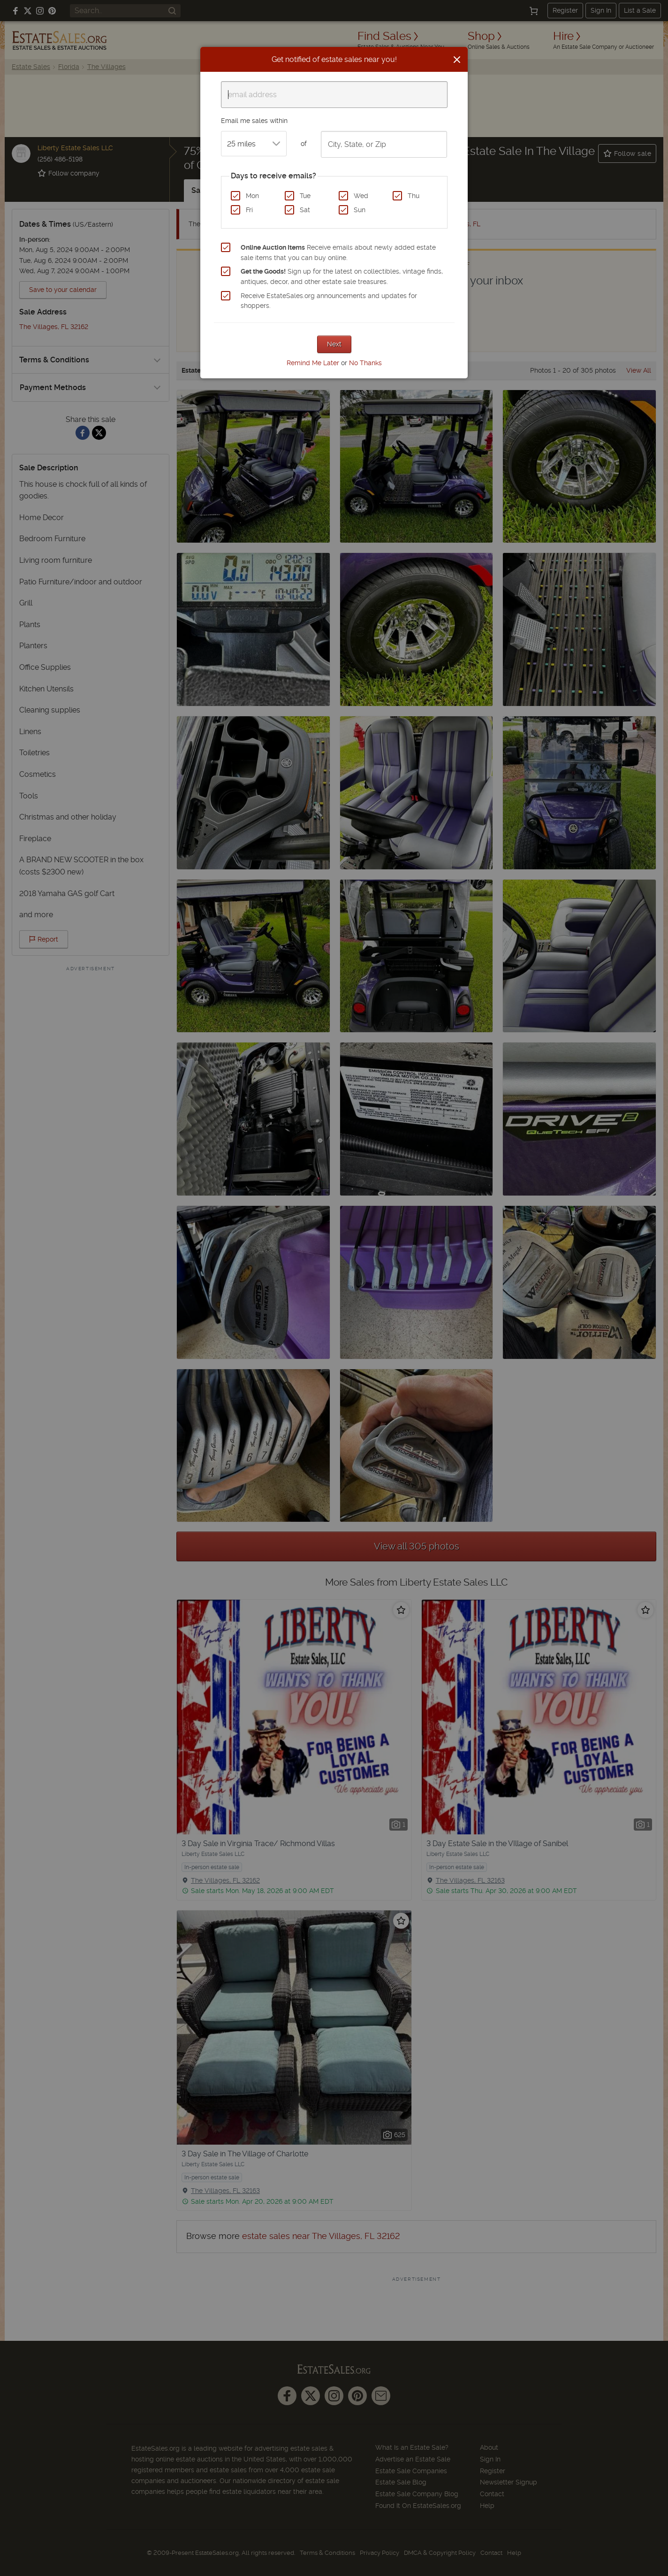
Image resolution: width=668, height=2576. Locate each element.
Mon (252, 195)
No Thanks (365, 363)
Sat (305, 210)
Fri (249, 210)
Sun (359, 210)
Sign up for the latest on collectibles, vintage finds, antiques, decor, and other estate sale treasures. (342, 276)
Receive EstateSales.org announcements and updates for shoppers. (329, 301)
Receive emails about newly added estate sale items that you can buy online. (338, 252)
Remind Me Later (313, 363)
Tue (305, 195)
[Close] (457, 59)
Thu (413, 195)
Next (334, 344)
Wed (361, 195)
